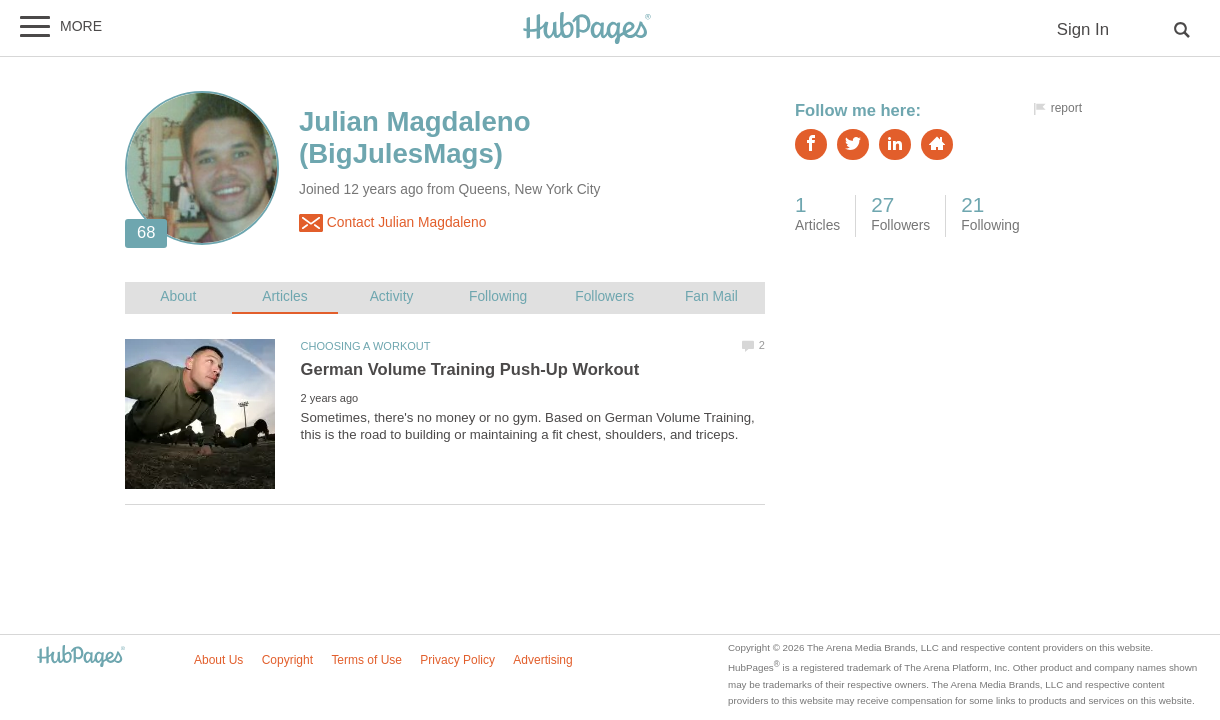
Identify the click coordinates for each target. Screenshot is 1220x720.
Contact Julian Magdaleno (392, 223)
